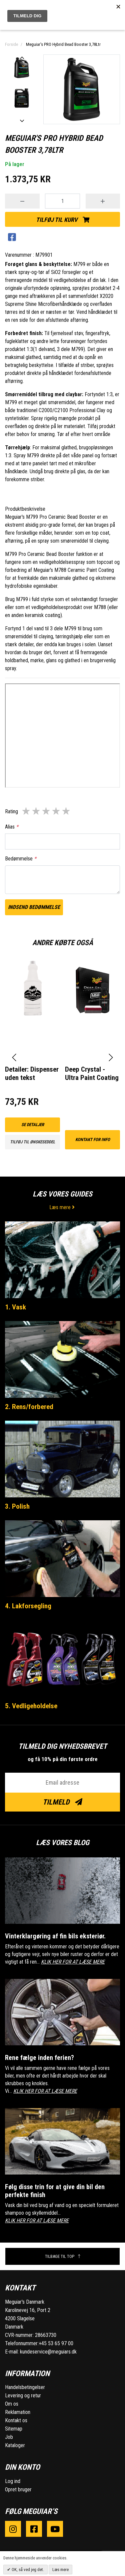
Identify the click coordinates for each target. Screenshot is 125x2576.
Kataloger (15, 2445)
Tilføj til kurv (62, 219)
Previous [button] (21, 57)
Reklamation (17, 2412)
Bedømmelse (20, 858)
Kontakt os (16, 2420)
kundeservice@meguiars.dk (48, 2352)
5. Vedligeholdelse (31, 1706)
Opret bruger (18, 2489)
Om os (11, 2404)
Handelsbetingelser (25, 2387)
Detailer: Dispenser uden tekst (32, 1073)
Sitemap (13, 2429)
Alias (11, 827)
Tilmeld (62, 1802)
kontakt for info (92, 1139)
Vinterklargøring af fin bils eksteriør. (55, 1936)
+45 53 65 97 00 (56, 2343)
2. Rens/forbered (29, 1407)
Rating (11, 811)
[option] (21, 67)
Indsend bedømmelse (34, 907)
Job (9, 2437)
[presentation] (14, 1057)
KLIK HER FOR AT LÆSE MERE (73, 1962)
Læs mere (62, 1207)
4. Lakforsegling (28, 1606)
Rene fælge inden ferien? (39, 2058)
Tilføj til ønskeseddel (32, 1141)
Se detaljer (32, 1124)
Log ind (12, 2481)
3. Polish (17, 1506)
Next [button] (21, 121)
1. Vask (15, 1307)
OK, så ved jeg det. (27, 2569)
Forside (11, 44)
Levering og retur (23, 2395)
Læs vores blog (62, 1842)
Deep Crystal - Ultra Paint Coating (92, 1073)
